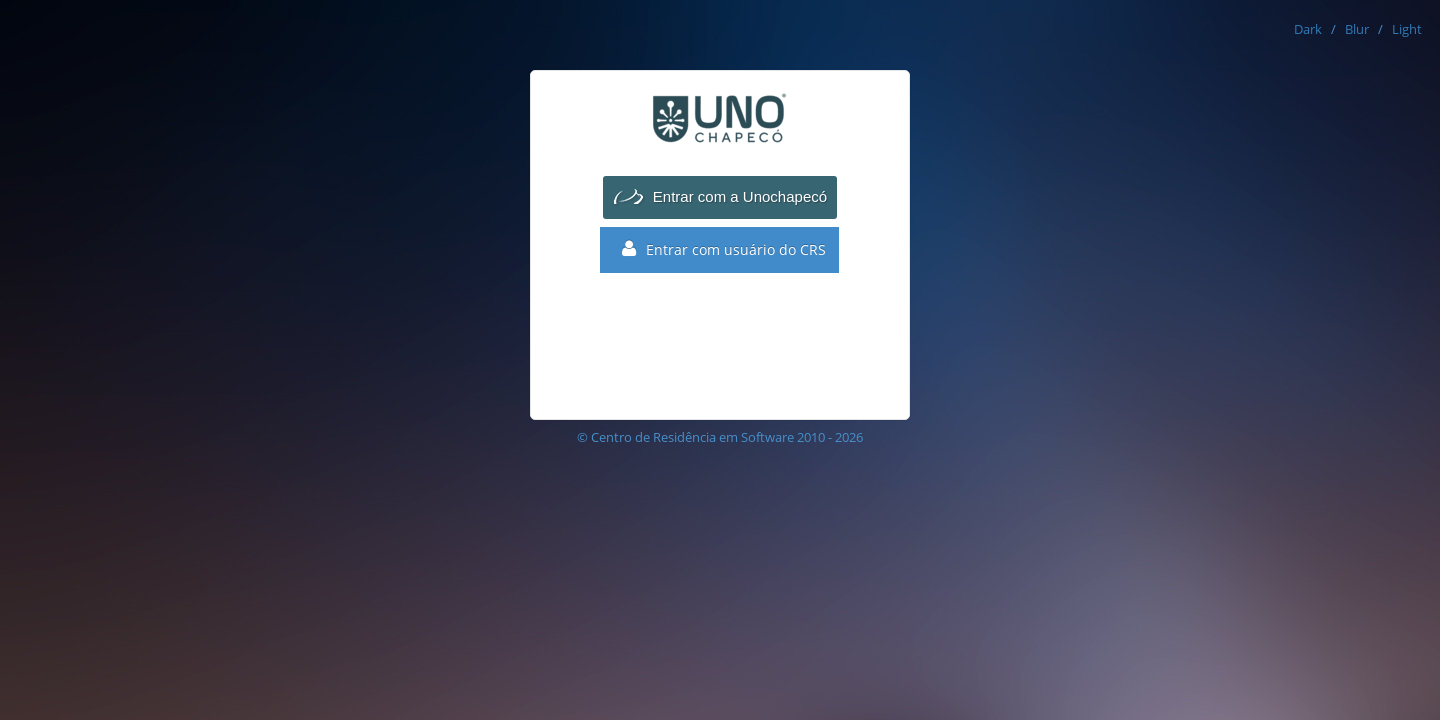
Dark (1308, 29)
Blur (1357, 29)
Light (1407, 29)
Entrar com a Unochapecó (740, 196)
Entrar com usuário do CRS (724, 249)
